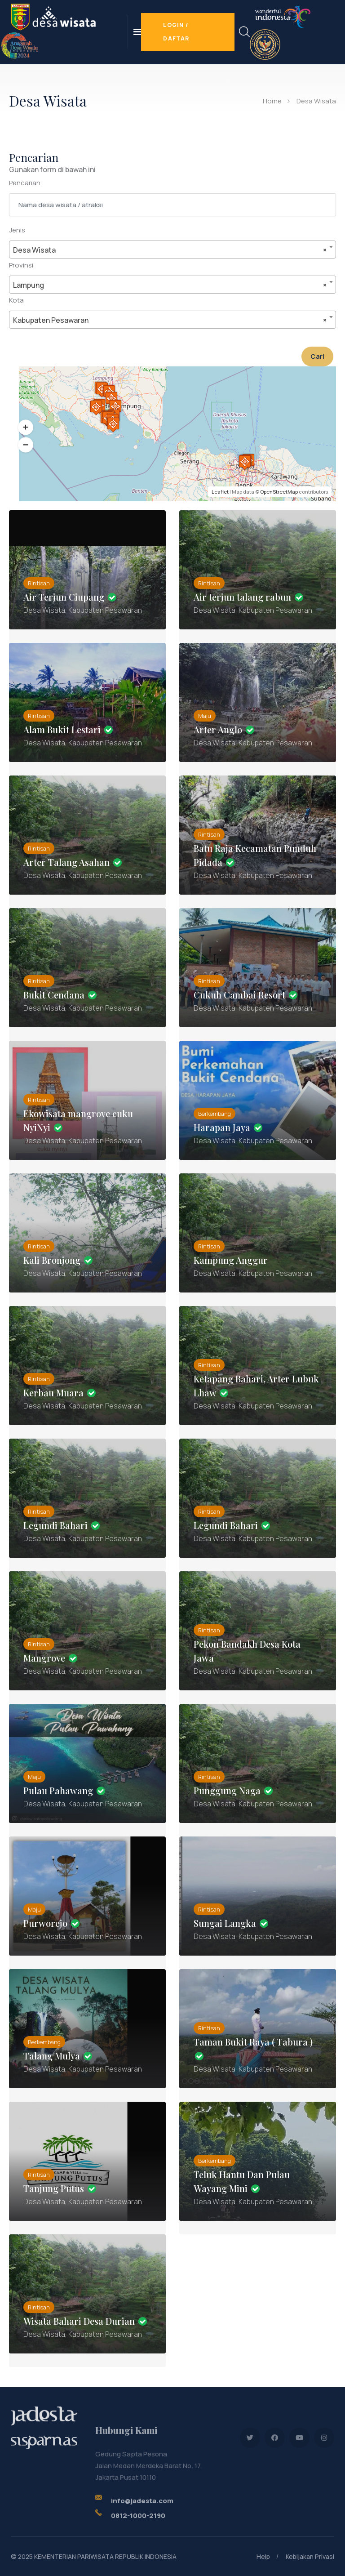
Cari (317, 356)
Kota (16, 300)
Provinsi (21, 265)
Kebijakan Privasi (310, 2556)
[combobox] (172, 249)
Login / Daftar (176, 31)
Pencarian (24, 182)
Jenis (17, 230)
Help (263, 2556)
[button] (25, 427)
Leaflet (220, 491)
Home (272, 101)
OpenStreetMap (279, 491)
